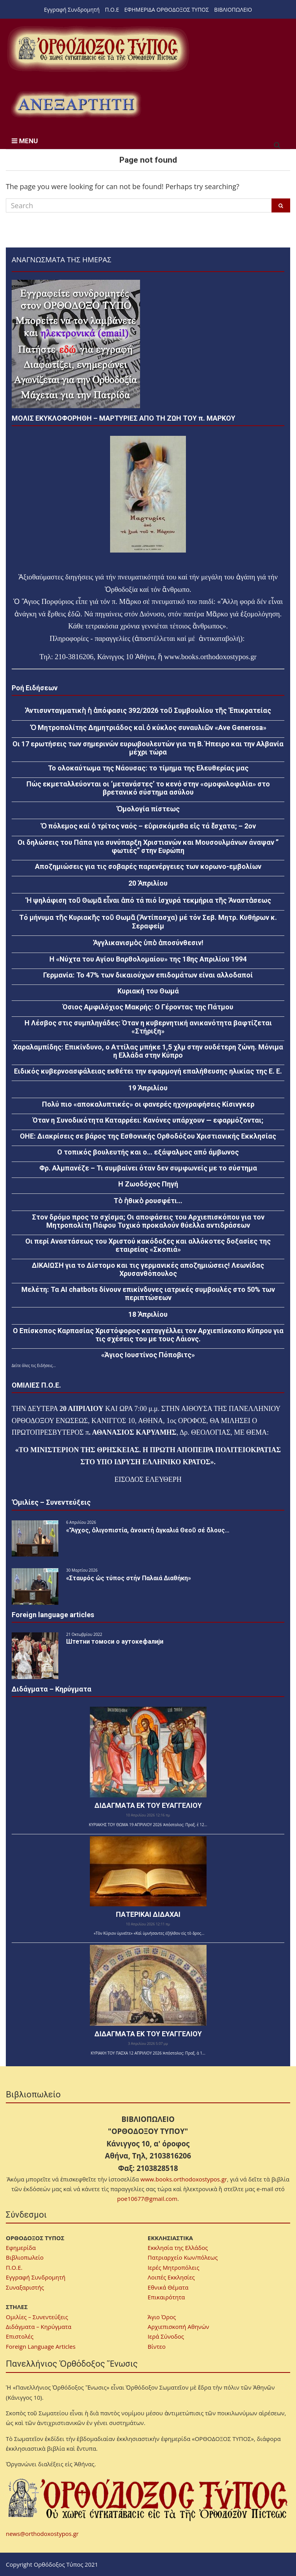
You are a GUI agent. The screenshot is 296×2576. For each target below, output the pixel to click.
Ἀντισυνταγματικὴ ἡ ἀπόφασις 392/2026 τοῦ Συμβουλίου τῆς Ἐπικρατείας (148, 710)
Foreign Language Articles (40, 2346)
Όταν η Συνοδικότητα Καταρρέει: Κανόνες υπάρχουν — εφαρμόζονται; (148, 1120)
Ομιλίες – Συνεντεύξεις (37, 2317)
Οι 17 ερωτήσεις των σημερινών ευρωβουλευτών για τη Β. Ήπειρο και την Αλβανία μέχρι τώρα (148, 748)
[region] (76, 104)
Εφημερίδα (21, 2247)
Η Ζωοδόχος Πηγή (148, 1184)
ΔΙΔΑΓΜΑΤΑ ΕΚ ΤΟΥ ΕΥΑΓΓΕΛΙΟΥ (148, 1805)
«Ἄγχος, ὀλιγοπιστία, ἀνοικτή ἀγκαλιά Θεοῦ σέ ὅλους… (147, 1530)
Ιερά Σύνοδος (166, 2336)
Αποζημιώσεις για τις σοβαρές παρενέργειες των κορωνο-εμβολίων (148, 866)
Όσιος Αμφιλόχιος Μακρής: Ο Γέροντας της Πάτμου (148, 1007)
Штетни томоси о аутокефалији (114, 1641)
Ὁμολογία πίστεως (148, 809)
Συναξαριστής (25, 2287)
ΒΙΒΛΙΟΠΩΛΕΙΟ (233, 9)
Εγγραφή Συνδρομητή (72, 9)
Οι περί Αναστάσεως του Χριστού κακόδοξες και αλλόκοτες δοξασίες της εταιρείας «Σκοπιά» (148, 1245)
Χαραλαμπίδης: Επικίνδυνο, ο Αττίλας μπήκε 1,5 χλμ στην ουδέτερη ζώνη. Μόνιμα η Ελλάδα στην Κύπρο (148, 1051)
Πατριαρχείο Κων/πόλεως (183, 2257)
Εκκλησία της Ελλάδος (178, 2247)
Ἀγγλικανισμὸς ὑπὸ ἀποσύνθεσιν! (148, 943)
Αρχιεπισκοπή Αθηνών (178, 2326)
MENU (25, 141)
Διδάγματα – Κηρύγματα (39, 2326)
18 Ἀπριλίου (148, 1314)
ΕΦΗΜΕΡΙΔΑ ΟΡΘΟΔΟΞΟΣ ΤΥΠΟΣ (166, 9)
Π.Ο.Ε (112, 9)
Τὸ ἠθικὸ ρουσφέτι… (148, 1201)
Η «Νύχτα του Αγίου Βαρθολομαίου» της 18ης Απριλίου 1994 (148, 959)
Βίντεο (157, 2346)
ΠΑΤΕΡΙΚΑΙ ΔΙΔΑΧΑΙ (148, 1914)
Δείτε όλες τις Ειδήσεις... (34, 1365)
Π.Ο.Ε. (14, 2267)
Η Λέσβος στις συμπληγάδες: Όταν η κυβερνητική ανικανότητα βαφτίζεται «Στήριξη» (148, 1027)
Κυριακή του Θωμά (148, 991)
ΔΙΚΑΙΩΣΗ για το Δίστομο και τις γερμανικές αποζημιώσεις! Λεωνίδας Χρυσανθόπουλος (148, 1269)
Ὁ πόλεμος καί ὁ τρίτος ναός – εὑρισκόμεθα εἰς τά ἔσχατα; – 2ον (148, 826)
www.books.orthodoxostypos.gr (183, 2179)
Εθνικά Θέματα (168, 2287)
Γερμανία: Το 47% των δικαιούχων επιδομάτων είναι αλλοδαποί (148, 975)
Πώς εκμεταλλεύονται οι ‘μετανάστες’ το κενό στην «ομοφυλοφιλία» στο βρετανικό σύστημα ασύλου (148, 788)
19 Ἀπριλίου (148, 1088)
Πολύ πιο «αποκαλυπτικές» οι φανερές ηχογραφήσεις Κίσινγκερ (148, 1104)
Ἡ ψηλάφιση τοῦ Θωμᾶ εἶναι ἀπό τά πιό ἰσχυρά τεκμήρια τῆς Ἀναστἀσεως (148, 900)
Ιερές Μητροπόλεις (174, 2267)
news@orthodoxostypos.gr (42, 2533)
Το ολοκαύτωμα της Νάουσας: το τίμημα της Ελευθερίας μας (148, 768)
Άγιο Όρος (162, 2317)
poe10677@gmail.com (147, 2198)
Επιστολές (19, 2336)
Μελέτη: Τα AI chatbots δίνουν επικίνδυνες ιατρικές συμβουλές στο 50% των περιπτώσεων (148, 1293)
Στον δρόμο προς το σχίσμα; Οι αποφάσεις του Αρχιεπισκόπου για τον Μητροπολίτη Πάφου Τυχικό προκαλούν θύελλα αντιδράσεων (148, 1221)
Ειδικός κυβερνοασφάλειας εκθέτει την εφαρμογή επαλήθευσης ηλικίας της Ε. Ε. (148, 1071)
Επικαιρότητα (166, 2297)
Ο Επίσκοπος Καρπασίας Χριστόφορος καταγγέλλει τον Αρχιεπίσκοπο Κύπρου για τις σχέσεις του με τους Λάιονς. (148, 1335)
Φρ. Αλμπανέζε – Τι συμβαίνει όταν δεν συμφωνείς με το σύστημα (148, 1168)
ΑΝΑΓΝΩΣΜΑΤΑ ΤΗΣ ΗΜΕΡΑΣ (61, 259)
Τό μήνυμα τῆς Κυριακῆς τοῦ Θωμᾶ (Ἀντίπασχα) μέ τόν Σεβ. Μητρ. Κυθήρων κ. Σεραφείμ (148, 921)
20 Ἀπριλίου (148, 883)
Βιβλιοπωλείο (25, 2257)
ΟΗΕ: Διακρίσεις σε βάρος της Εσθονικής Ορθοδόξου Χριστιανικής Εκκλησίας (148, 1136)
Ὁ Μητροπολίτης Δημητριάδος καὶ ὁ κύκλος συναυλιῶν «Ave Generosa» (148, 727)
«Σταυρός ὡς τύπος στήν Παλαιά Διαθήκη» (128, 1578)
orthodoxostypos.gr (228, 657)
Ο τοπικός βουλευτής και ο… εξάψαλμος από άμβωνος (148, 1152)
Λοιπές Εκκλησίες (171, 2277)
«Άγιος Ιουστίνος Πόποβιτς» (148, 1355)
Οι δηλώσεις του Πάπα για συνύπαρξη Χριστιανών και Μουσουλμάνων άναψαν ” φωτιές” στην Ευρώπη (148, 846)
